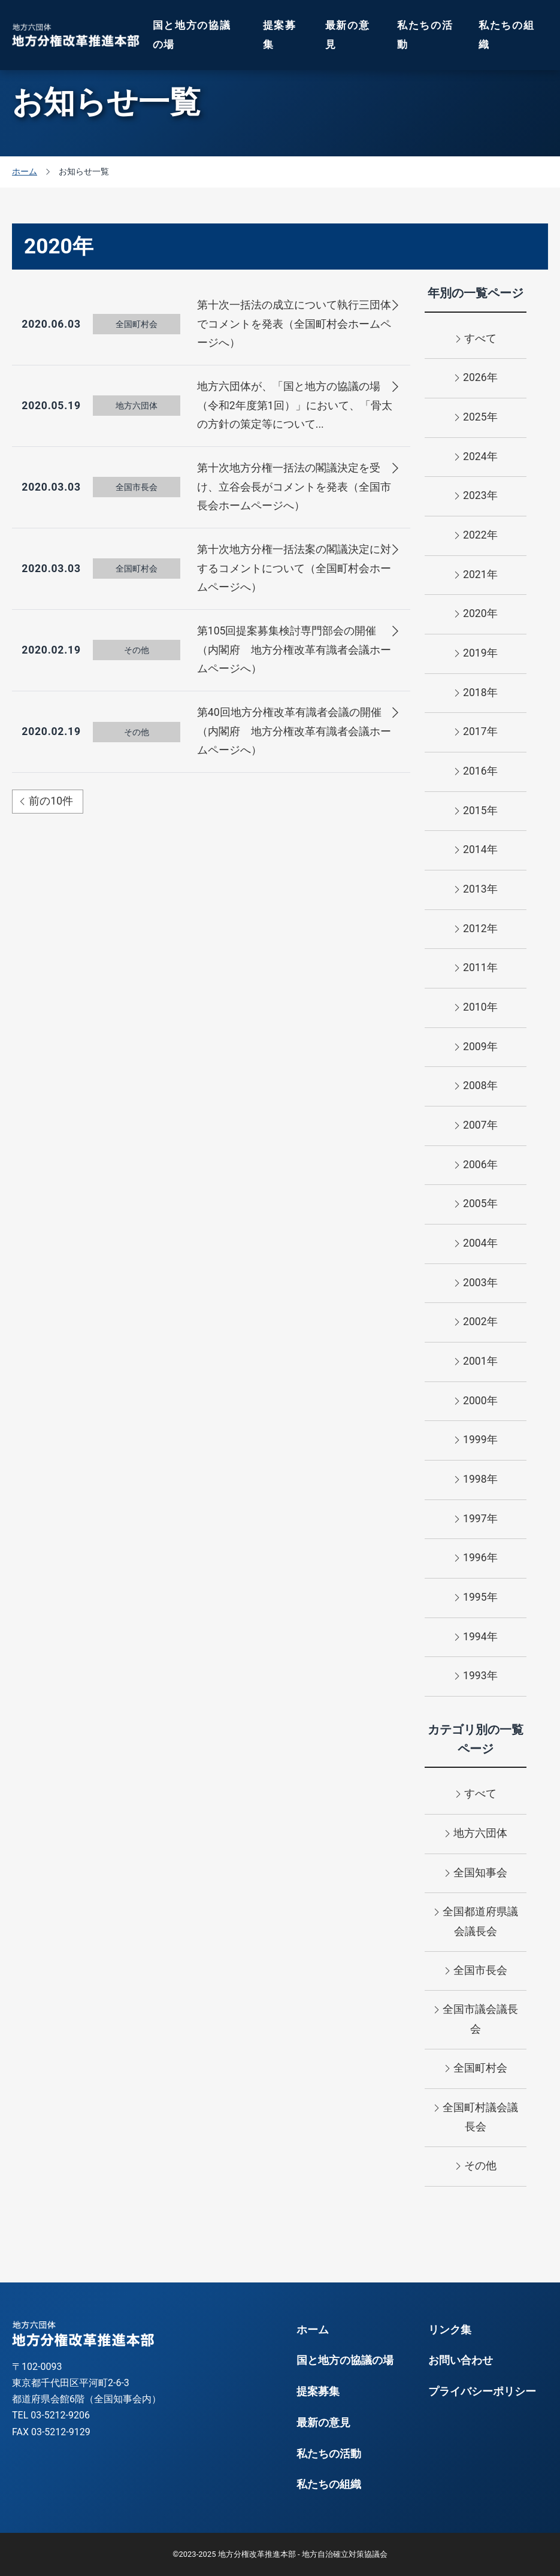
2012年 (475, 929)
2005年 (475, 1204)
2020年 (475, 614)
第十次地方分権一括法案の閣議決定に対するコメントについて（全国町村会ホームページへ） (294, 568)
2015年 (475, 811)
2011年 (475, 968)
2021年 (475, 575)
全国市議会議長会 (475, 2018)
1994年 (475, 1637)
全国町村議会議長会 (475, 2116)
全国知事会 (475, 1873)
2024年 (475, 457)
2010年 (475, 1008)
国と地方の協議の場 (192, 34)
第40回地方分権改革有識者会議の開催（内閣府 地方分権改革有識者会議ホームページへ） (294, 731)
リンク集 (449, 2330)
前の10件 (46, 801)
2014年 (475, 850)
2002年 (475, 1322)
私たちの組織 (507, 34)
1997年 (475, 1519)
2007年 (475, 1126)
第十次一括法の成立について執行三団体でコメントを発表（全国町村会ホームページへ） (294, 324)
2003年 (475, 1283)
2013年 (475, 890)
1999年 (475, 1440)
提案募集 (279, 34)
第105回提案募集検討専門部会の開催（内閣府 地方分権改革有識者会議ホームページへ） (294, 650)
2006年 (475, 1165)
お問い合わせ (460, 2360)
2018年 (475, 693)
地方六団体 (475, 1834)
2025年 (475, 418)
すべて (476, 339)
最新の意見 (347, 34)
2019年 (475, 654)
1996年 (475, 1558)
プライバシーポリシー (482, 2391)
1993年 (475, 1676)
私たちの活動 (425, 34)
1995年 (475, 1598)
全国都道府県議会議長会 (475, 1920)
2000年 (475, 1401)
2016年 (475, 772)
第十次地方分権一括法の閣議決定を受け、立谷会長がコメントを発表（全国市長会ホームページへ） (294, 487)
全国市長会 (475, 1971)
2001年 (475, 1362)
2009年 (475, 1047)
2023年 (475, 496)
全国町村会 (475, 2069)
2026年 (475, 378)
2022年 (475, 536)
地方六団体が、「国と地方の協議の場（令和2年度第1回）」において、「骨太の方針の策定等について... (294, 405)
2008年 (475, 1086)
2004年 (475, 1244)
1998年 (475, 1480)
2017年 (475, 732)
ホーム (312, 2330)
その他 (476, 2166)
